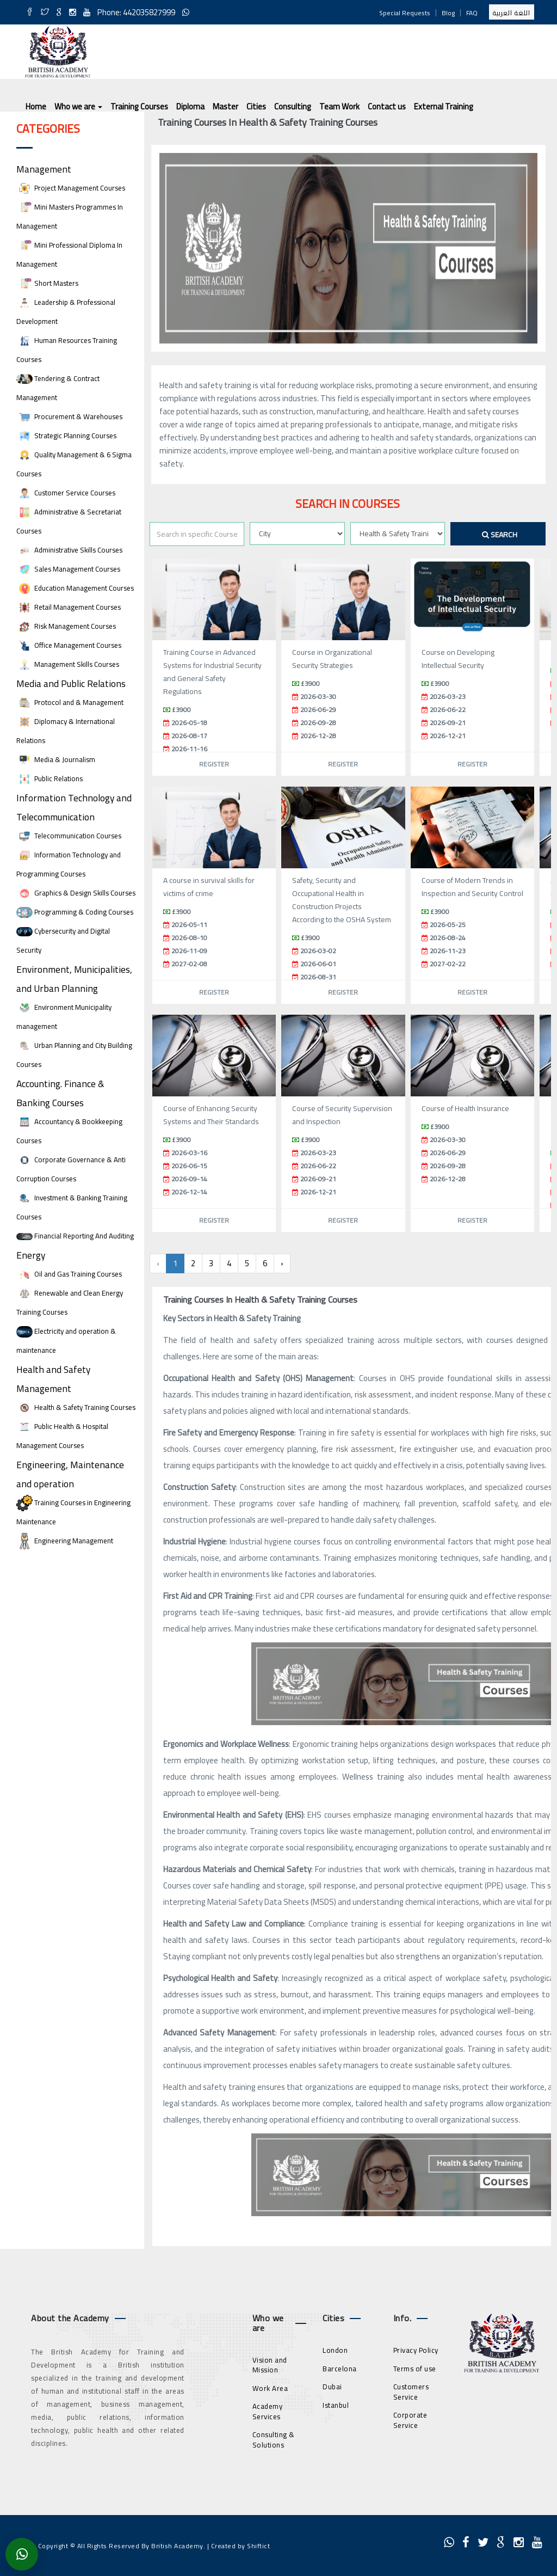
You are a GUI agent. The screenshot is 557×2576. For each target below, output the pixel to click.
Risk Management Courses (66, 626)
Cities (256, 106)
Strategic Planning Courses (66, 436)
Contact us (387, 106)
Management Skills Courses (67, 664)
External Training (443, 106)
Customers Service (411, 2391)
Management (43, 169)
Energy (30, 1255)
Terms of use (414, 2368)
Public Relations (49, 779)
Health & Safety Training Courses (75, 1407)
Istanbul (336, 2405)
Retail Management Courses (68, 607)
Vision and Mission (269, 2365)
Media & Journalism (55, 759)
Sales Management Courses (68, 569)
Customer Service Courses (65, 493)
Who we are (78, 106)
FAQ (472, 13)
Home (36, 106)
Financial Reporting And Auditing (75, 1236)
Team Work (339, 106)
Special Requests (404, 13)
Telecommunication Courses (68, 836)
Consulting (292, 106)
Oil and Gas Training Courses (69, 1274)
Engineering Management (64, 1541)
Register (214, 764)
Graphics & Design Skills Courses (75, 893)
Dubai (332, 2386)
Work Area (270, 2388)
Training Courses (139, 106)
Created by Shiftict (240, 2546)
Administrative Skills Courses (69, 550)
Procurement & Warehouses (69, 417)
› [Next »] (282, 1263)
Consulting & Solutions (273, 2439)
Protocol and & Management (69, 702)
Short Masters (47, 283)
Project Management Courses (70, 188)
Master (225, 106)
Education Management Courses (75, 588)
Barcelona (340, 2368)
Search (499, 535)
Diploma (190, 106)
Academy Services (267, 2411)
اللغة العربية (511, 13)
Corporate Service (410, 2420)
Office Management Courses (68, 645)
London (335, 2350)
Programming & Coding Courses (74, 912)
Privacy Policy (415, 2350)
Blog (448, 13)
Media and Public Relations (71, 683)
